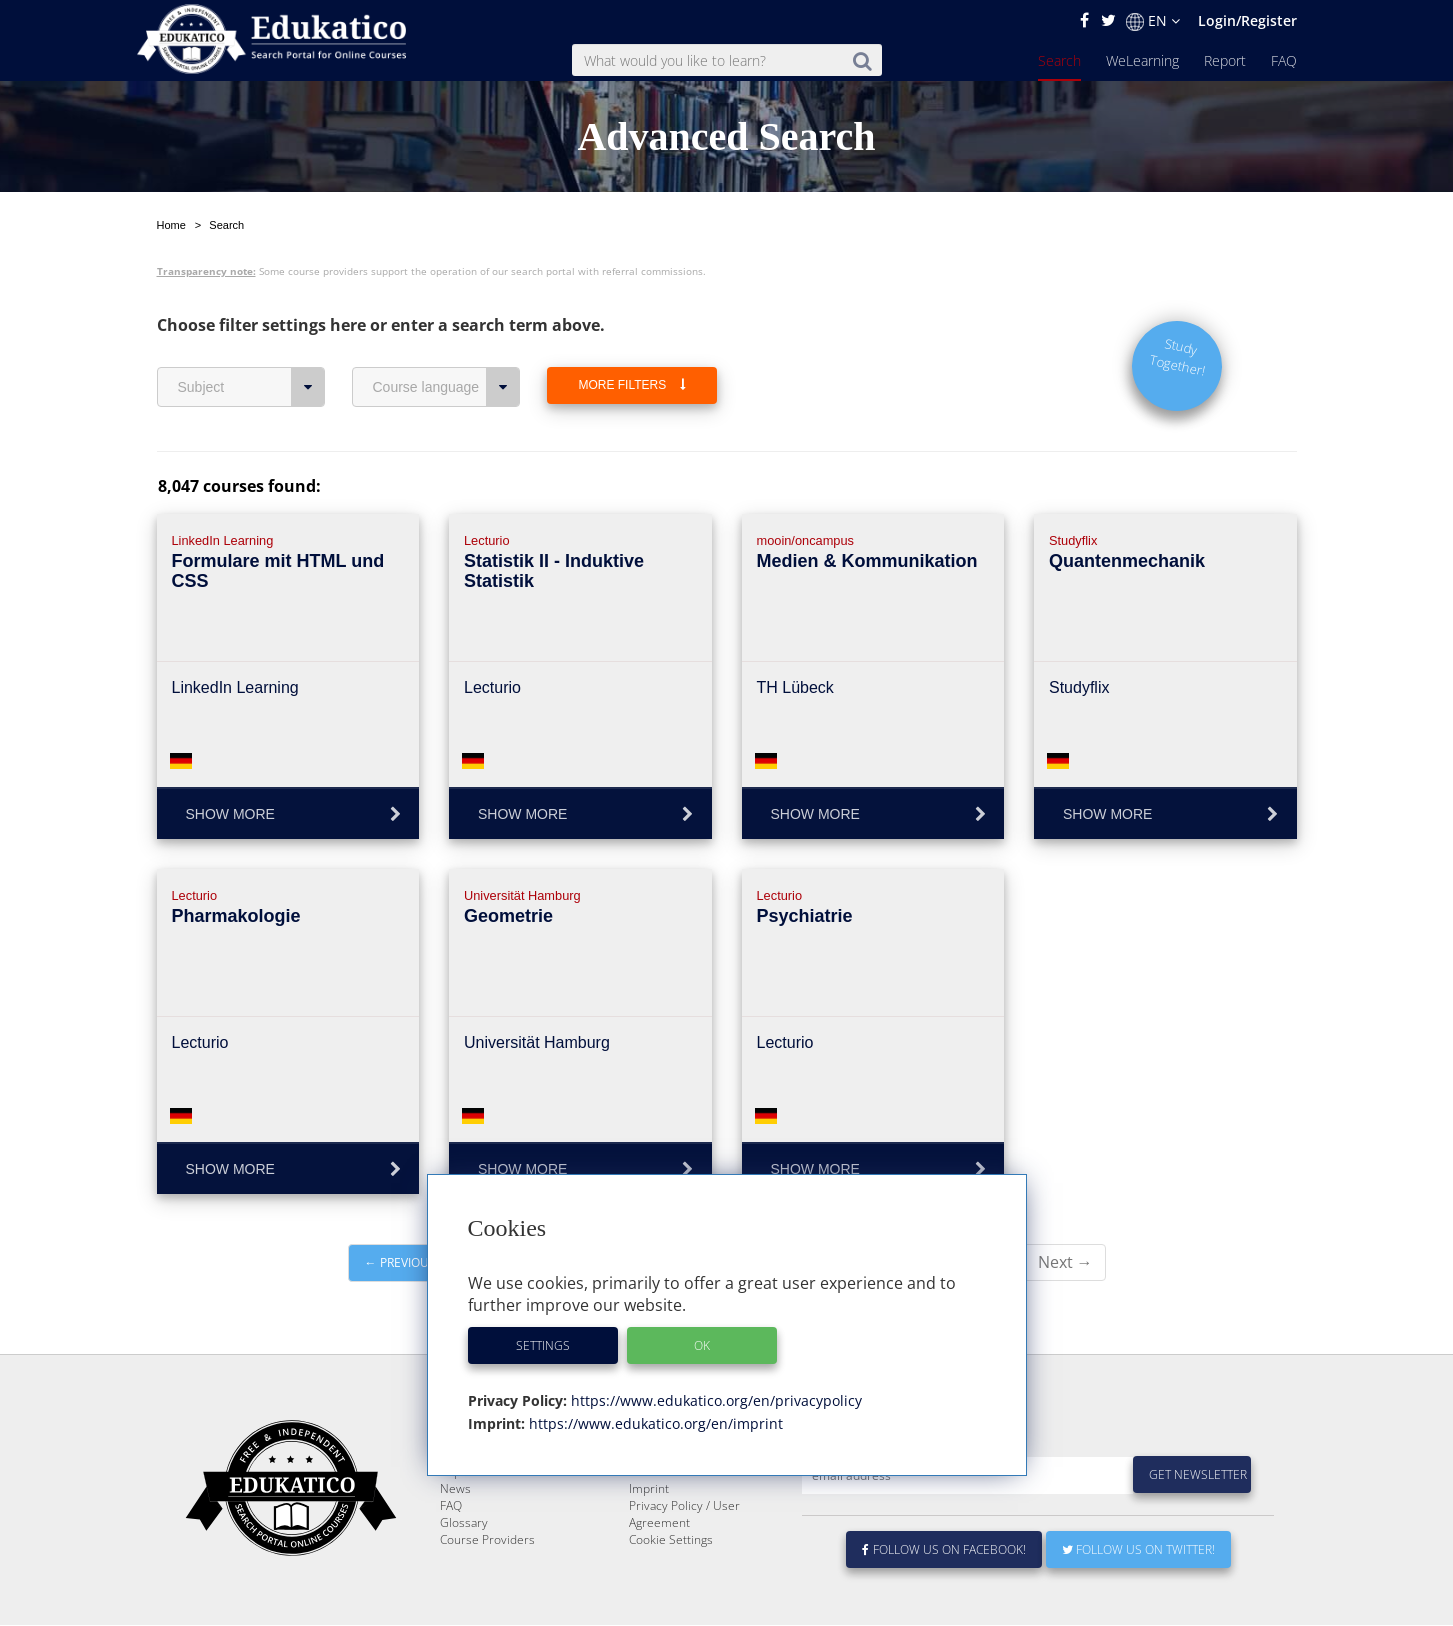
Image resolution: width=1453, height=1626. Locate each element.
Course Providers (487, 1587)
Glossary (464, 1570)
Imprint (649, 1536)
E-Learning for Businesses (700, 1502)
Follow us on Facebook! (944, 1597)
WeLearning (1142, 60)
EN (1153, 21)
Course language (446, 387)
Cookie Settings (671, 1587)
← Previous (400, 1262)
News (455, 1536)
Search (1059, 60)
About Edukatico (673, 1485)
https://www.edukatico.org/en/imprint (654, 1423)
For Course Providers (687, 1519)
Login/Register (1247, 20)
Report (1225, 60)
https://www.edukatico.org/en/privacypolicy (714, 1400)
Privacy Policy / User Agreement (684, 1562)
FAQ (1284, 60)
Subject (251, 387)
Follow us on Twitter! (1138, 1597)
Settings (543, 1345)
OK (702, 1345)
